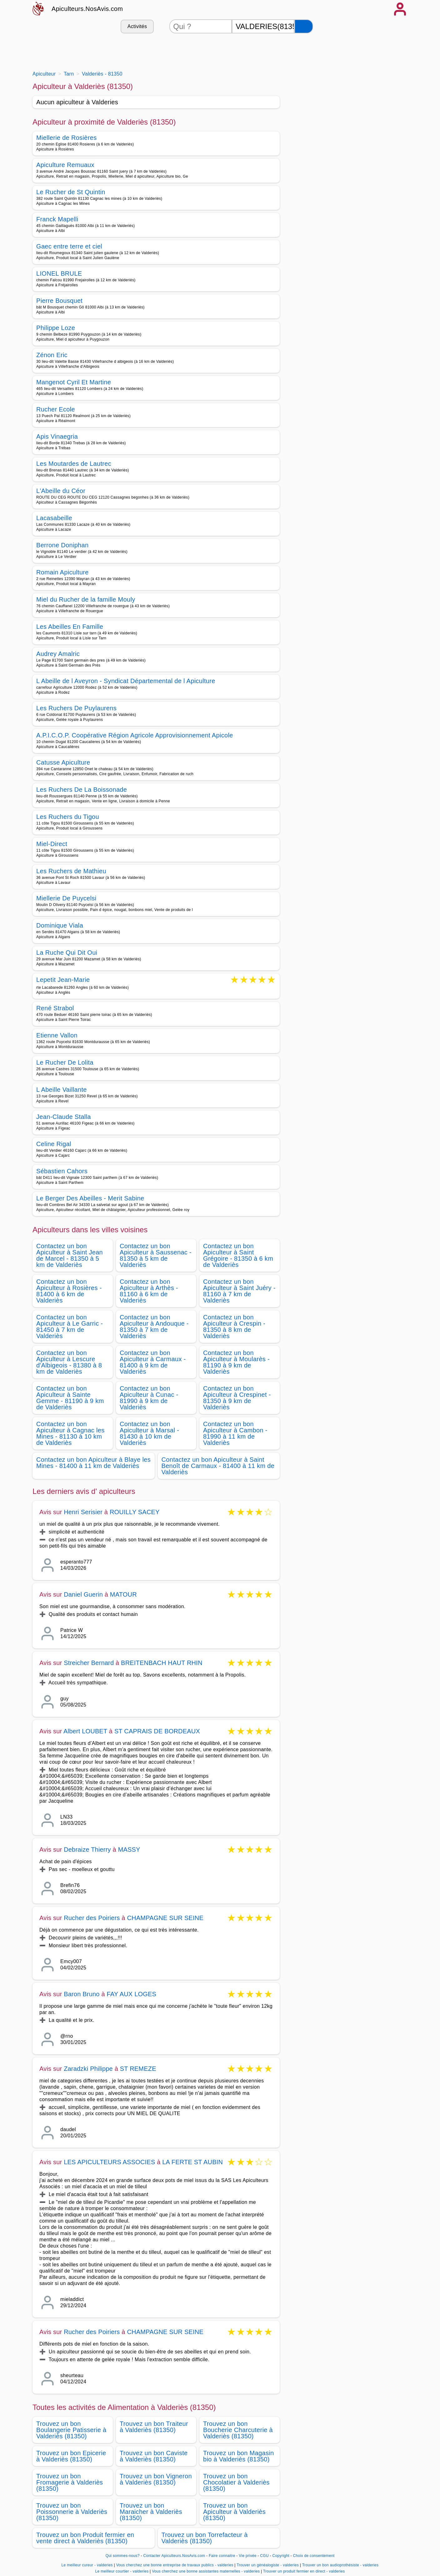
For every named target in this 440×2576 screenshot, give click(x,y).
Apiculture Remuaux (65, 164)
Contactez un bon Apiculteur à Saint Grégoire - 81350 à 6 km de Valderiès (238, 1255)
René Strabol (55, 1008)
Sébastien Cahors (62, 1171)
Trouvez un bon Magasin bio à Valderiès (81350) (238, 2456)
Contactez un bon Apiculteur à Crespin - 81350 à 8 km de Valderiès (234, 1326)
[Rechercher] (303, 26)
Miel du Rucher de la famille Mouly (85, 599)
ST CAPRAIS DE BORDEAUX (157, 1731)
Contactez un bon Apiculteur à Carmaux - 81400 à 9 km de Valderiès (153, 1362)
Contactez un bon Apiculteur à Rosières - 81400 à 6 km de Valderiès (69, 1291)
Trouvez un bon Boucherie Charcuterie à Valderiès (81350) (238, 2430)
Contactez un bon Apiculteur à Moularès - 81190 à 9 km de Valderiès (236, 1362)
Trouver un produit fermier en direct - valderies (304, 2571)
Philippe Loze (55, 327)
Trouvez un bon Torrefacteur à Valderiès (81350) (205, 2537)
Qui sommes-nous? (123, 2556)
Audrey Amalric (58, 653)
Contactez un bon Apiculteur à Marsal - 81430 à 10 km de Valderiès (149, 1433)
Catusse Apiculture (63, 762)
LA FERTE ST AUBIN (192, 2162)
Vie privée (247, 2556)
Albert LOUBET (85, 1731)
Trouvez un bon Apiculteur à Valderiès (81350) (234, 2511)
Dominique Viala (59, 925)
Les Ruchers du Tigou (67, 816)
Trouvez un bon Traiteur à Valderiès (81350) (154, 2426)
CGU (264, 2556)
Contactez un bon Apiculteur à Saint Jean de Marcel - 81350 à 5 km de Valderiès (69, 1255)
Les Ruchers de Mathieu (71, 871)
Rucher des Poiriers (92, 1917)
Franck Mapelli (57, 219)
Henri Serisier (83, 1512)
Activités (137, 26)
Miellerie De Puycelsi (66, 898)
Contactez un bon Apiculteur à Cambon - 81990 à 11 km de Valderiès (235, 1433)
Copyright (281, 2556)
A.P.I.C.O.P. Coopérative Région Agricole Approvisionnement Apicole (134, 735)
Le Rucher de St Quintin (70, 192)
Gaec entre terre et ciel (69, 246)
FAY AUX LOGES (131, 1994)
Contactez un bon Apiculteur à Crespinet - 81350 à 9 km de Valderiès (237, 1398)
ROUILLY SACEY (135, 1512)
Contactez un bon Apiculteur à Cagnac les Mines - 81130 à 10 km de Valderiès (70, 1433)
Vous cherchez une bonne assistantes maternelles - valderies (206, 2571)
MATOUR (123, 1594)
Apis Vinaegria (57, 436)
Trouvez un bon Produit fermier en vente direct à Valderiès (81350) (85, 2537)
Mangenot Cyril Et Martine (73, 382)
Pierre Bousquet (59, 300)
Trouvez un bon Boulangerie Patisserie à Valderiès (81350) (71, 2430)
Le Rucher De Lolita (64, 1062)
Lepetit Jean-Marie (63, 980)
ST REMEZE (138, 2068)
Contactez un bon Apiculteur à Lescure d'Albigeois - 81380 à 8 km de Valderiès (69, 1362)
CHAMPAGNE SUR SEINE (165, 1917)
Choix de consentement (313, 2556)
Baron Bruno (82, 1994)
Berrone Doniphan (62, 545)
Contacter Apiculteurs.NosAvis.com (174, 2556)
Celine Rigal (53, 1143)
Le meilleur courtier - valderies (121, 2571)
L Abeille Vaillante (61, 1089)
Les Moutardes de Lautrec (73, 463)
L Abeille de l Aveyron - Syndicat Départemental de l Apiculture (125, 680)
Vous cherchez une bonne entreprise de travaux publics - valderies (174, 2565)
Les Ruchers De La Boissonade (81, 789)
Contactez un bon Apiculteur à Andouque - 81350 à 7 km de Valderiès (154, 1326)
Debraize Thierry (87, 1849)
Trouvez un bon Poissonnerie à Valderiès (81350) (71, 2511)
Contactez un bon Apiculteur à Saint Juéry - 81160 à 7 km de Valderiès (239, 1291)
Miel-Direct (51, 843)
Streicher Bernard (89, 1662)
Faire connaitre (222, 2556)
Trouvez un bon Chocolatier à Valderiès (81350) (236, 2482)
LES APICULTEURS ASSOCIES (109, 2162)
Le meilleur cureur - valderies (87, 2565)
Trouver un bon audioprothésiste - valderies (340, 2565)
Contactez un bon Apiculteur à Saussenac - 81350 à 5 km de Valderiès (156, 1255)
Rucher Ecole (55, 409)
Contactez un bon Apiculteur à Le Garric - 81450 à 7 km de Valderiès (69, 1326)
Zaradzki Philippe (88, 2068)
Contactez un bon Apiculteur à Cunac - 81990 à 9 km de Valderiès (149, 1398)
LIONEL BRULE (59, 273)
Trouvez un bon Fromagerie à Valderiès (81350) (69, 2482)
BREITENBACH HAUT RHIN (161, 1662)
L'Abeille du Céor (60, 490)
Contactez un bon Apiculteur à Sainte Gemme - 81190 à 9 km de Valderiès (70, 1398)
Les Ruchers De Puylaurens (76, 708)
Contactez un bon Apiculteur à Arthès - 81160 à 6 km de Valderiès (149, 1291)
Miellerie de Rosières (66, 137)
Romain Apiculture (62, 572)
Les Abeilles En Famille (69, 626)
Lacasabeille (54, 517)
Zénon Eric (52, 354)
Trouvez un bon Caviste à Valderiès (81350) (154, 2456)
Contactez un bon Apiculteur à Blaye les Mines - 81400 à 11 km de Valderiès (93, 1462)
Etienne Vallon (57, 1035)
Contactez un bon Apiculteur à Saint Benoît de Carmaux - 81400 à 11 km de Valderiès (218, 1465)
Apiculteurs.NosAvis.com (87, 8)
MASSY (129, 1849)
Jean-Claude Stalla (63, 1116)
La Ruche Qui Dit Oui (66, 952)
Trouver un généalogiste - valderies (268, 2565)
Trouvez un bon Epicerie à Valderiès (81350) (71, 2456)
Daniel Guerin (83, 1594)
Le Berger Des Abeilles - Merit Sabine (90, 1198)
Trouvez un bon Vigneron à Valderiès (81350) (156, 2479)
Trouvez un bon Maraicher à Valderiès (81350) (151, 2511)
